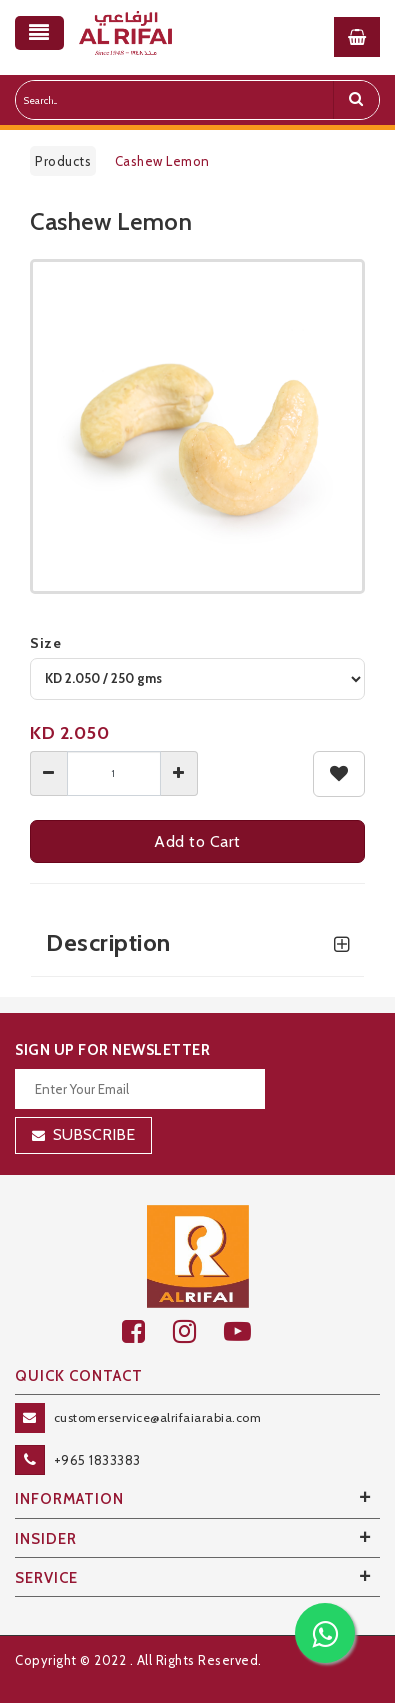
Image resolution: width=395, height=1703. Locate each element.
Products (63, 161)
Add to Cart (197, 841)
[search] (356, 100)
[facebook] (147, 1331)
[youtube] (248, 1331)
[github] (198, 1331)
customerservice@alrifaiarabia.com (158, 1417)
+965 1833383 (97, 1460)
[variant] (197, 679)
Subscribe (94, 1134)
